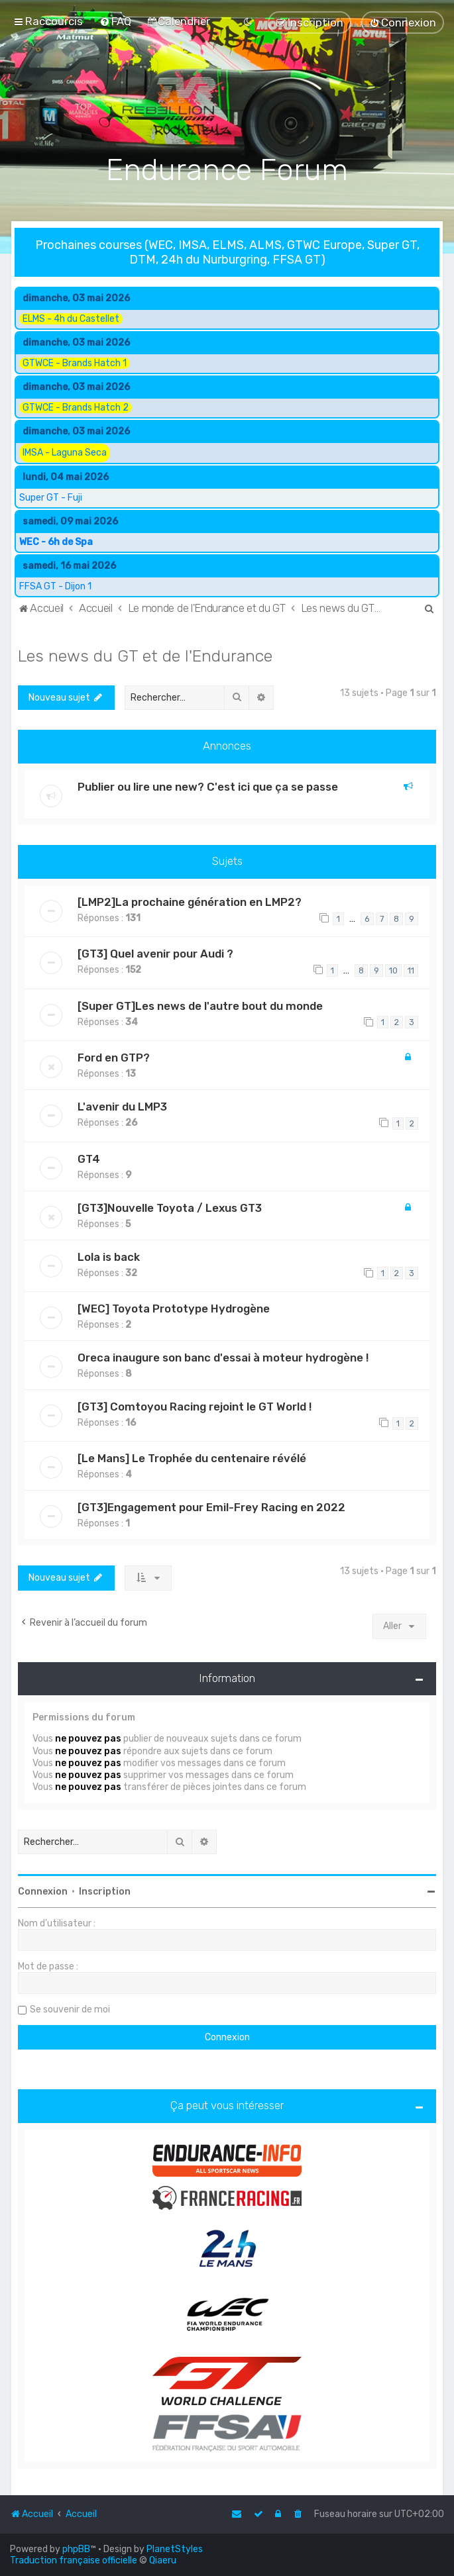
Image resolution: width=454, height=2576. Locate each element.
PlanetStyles (174, 2549)
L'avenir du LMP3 (122, 1105)
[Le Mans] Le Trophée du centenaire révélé (192, 1457)
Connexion (43, 1890)
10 (393, 969)
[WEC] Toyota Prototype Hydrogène (174, 1307)
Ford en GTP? (114, 1056)
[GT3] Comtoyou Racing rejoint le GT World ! (195, 1405)
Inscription (105, 1890)
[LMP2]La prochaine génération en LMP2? (190, 900)
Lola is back (109, 1255)
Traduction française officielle (73, 2560)
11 (411, 969)
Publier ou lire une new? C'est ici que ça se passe (208, 785)
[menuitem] (115, 21)
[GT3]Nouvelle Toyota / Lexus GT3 (170, 1206)
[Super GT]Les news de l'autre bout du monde (200, 1004)
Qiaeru (162, 2560)
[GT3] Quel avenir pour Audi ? (155, 952)
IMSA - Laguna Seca (65, 452)
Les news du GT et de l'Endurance (145, 654)
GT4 (89, 1157)
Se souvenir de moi (70, 2008)
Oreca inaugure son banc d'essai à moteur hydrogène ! (223, 1356)
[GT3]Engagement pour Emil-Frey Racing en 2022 (211, 1506)
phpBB (76, 2549)
